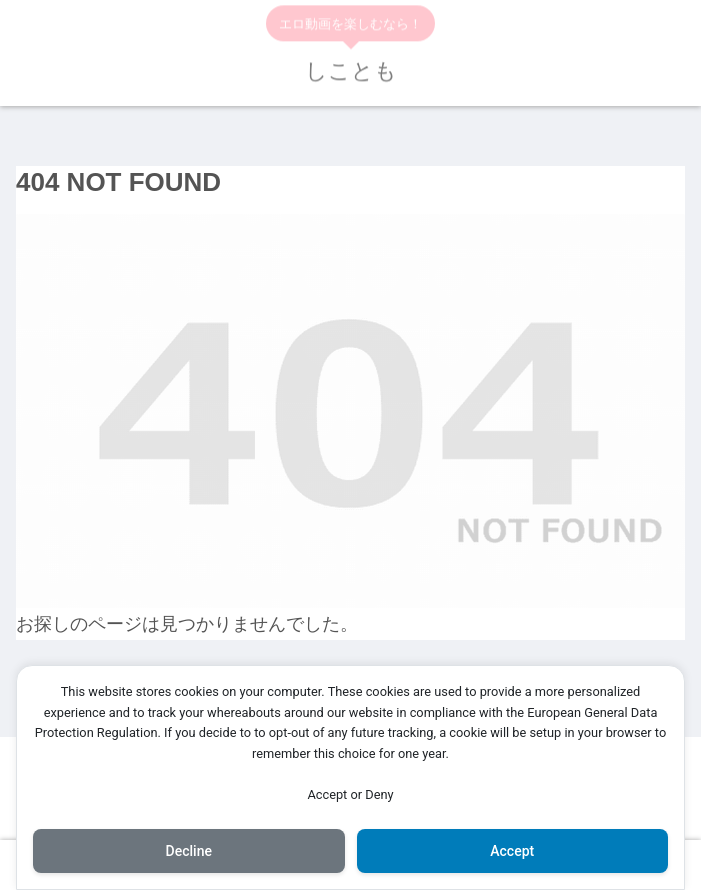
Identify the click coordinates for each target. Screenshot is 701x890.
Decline (189, 851)
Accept (512, 851)
